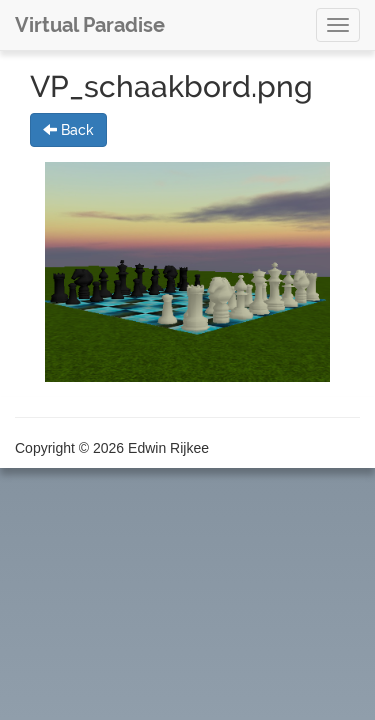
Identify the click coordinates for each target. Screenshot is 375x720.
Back (68, 130)
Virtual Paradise (90, 25)
